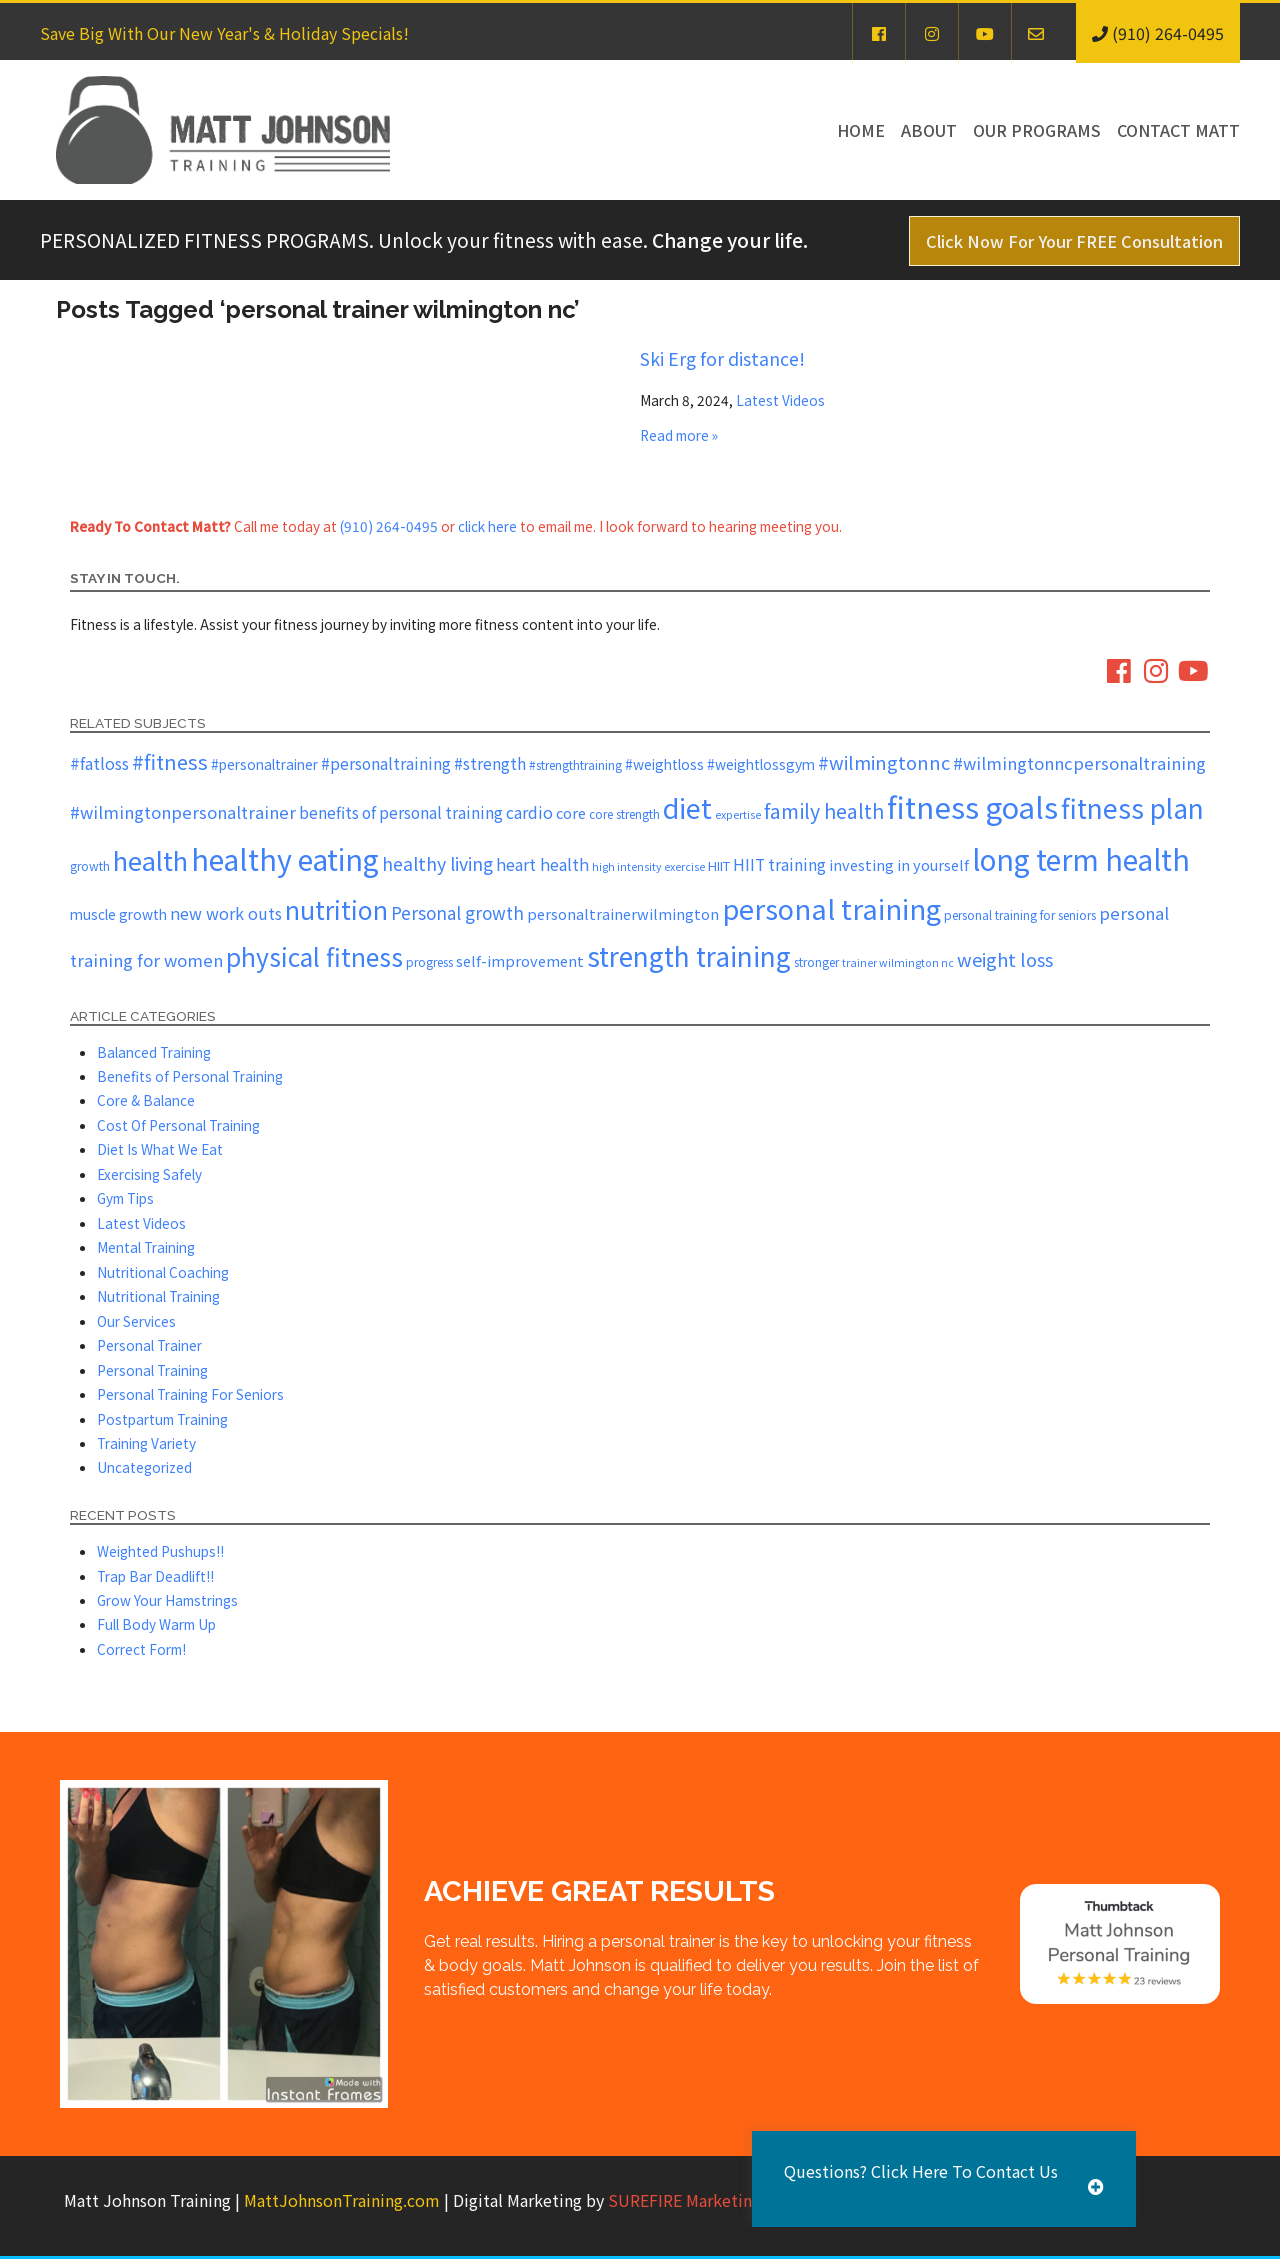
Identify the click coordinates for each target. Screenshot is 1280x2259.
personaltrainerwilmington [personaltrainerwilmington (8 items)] (623, 913)
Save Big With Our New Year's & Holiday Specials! (224, 33)
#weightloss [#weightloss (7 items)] (664, 764)
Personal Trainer (149, 1345)
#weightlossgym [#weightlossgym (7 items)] (761, 764)
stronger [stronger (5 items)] (816, 961)
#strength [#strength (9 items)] (490, 763)
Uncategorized (144, 1467)
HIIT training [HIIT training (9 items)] (779, 864)
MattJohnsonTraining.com (342, 2200)
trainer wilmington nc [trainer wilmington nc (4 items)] (898, 962)
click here (487, 526)
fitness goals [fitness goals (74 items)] (972, 806)
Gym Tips (125, 1198)
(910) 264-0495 (389, 526)
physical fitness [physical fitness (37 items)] (314, 956)
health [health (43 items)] (150, 859)
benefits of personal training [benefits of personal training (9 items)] (401, 812)
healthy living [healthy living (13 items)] (437, 863)
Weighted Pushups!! (160, 1551)
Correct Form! (141, 1649)
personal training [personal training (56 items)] (831, 908)
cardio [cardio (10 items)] (529, 812)
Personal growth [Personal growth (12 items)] (457, 912)
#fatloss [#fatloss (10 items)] (99, 763)
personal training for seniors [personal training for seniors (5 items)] (1020, 914)
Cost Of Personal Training (178, 1125)
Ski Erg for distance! (722, 358)
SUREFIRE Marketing (684, 2200)
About (929, 130)
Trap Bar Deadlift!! (155, 1576)
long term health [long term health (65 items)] (1081, 858)
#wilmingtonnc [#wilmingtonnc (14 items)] (884, 762)
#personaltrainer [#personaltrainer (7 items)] (264, 764)
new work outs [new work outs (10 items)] (226, 913)
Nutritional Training (158, 1296)
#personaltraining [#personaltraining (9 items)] (386, 763)
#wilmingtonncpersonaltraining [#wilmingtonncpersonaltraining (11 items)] (1079, 763)
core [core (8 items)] (571, 812)
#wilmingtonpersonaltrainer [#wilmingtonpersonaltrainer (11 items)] (183, 812)
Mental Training (146, 1247)
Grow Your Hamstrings (167, 1600)
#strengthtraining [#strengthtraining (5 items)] (575, 764)
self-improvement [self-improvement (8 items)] (520, 960)
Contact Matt (1178, 130)
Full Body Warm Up (156, 1624)
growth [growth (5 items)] (90, 865)
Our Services (136, 1321)
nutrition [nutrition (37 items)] (336, 909)
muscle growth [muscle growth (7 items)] (118, 914)
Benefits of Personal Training (190, 1076)
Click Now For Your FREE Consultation (1074, 241)
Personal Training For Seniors (190, 1394)
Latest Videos (780, 400)
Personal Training (152, 1370)
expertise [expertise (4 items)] (738, 814)
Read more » (679, 435)
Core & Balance (146, 1100)
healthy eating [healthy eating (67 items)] (285, 858)
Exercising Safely (149, 1174)
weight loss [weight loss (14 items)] (1005, 959)
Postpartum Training (162, 1419)
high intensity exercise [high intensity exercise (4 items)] (648, 866)
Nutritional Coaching (163, 1272)
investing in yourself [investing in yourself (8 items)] (899, 864)
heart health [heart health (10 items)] (542, 864)
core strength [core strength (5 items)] (624, 813)
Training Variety (146, 1443)
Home (861, 130)
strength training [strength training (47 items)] (689, 956)
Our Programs (1037, 130)
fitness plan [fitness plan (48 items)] (1132, 807)
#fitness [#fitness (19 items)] (170, 761)
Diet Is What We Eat (160, 1149)
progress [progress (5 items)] (429, 961)
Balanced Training (154, 1052)
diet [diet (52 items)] (687, 807)
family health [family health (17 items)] (824, 810)
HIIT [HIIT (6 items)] (719, 865)
